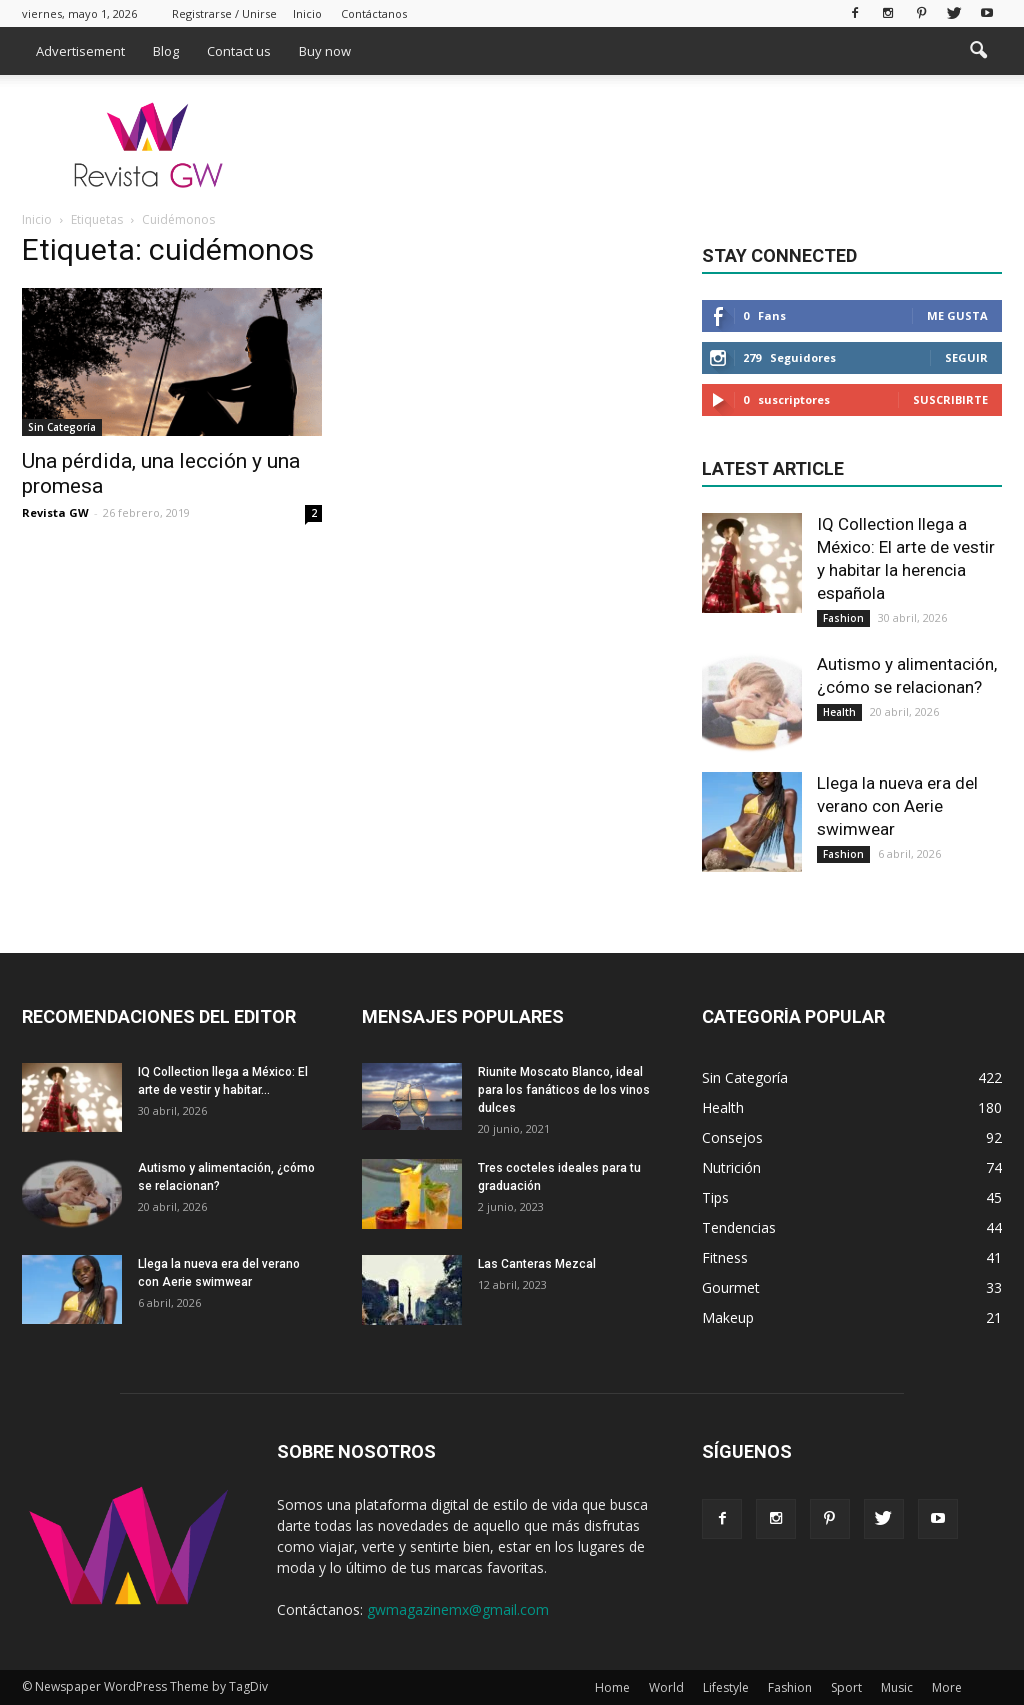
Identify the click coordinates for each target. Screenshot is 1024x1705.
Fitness (725, 1257)
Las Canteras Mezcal (537, 1264)
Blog (166, 51)
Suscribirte (950, 399)
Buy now (325, 51)
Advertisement (80, 51)
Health (839, 712)
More (947, 1687)
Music (897, 1687)
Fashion (843, 618)
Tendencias (739, 1227)
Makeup (728, 1317)
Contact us (239, 51)
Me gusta (957, 315)
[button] (978, 51)
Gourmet (731, 1287)
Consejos (732, 1137)
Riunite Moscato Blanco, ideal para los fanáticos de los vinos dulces (564, 1090)
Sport (846, 1687)
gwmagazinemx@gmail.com (458, 1609)
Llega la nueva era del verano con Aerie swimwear (897, 806)
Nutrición (731, 1167)
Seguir (966, 357)
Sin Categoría (62, 427)
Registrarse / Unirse (224, 13)
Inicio (307, 13)
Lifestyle (726, 1687)
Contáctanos (374, 13)
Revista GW (55, 512)
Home (612, 1687)
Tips (715, 1197)
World (666, 1687)
